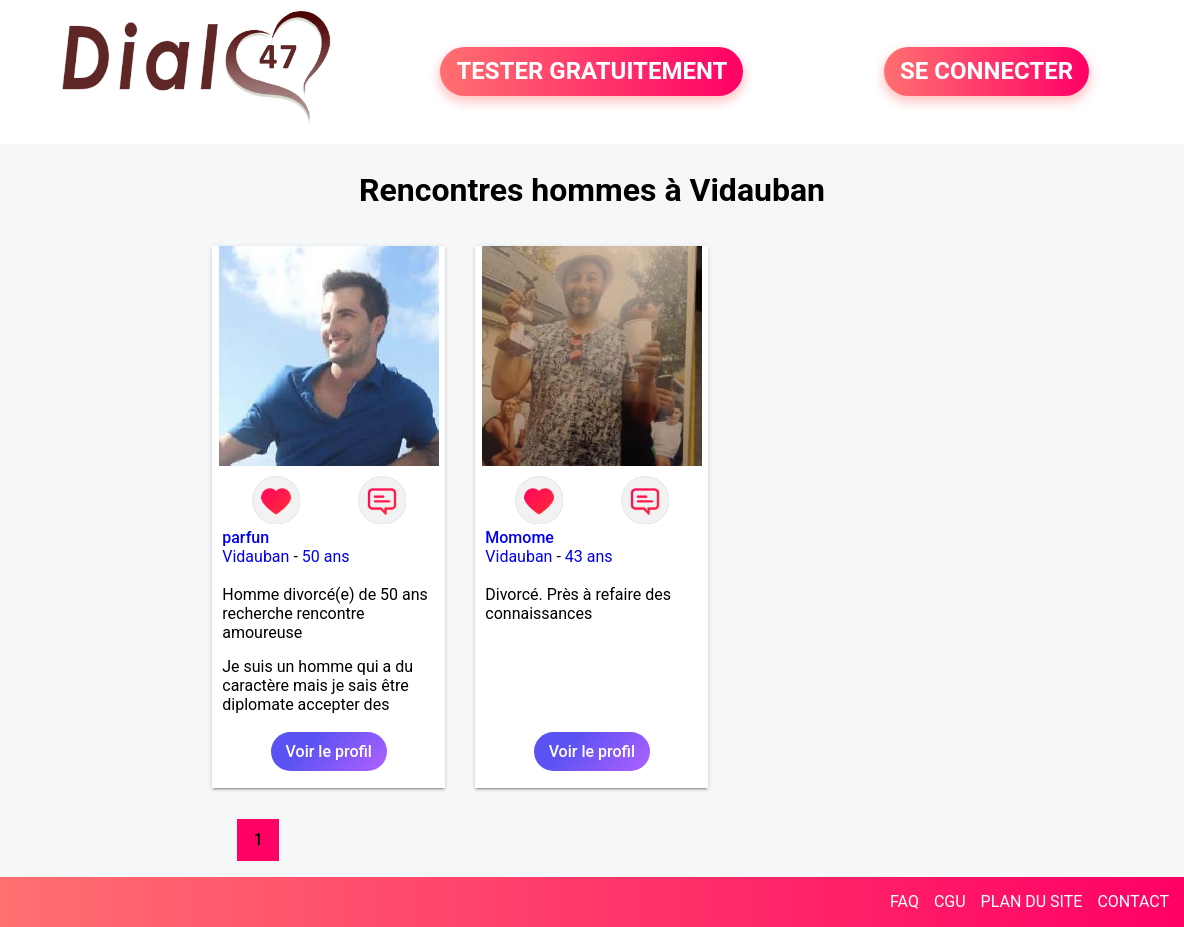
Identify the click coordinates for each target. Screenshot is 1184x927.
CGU (950, 901)
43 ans (589, 556)
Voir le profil (329, 751)
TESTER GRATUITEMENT (591, 72)
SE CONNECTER (986, 72)
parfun (245, 537)
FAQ (904, 901)
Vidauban (255, 556)
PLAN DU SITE (1032, 901)
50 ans (326, 556)
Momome (519, 537)
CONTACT (1133, 901)
